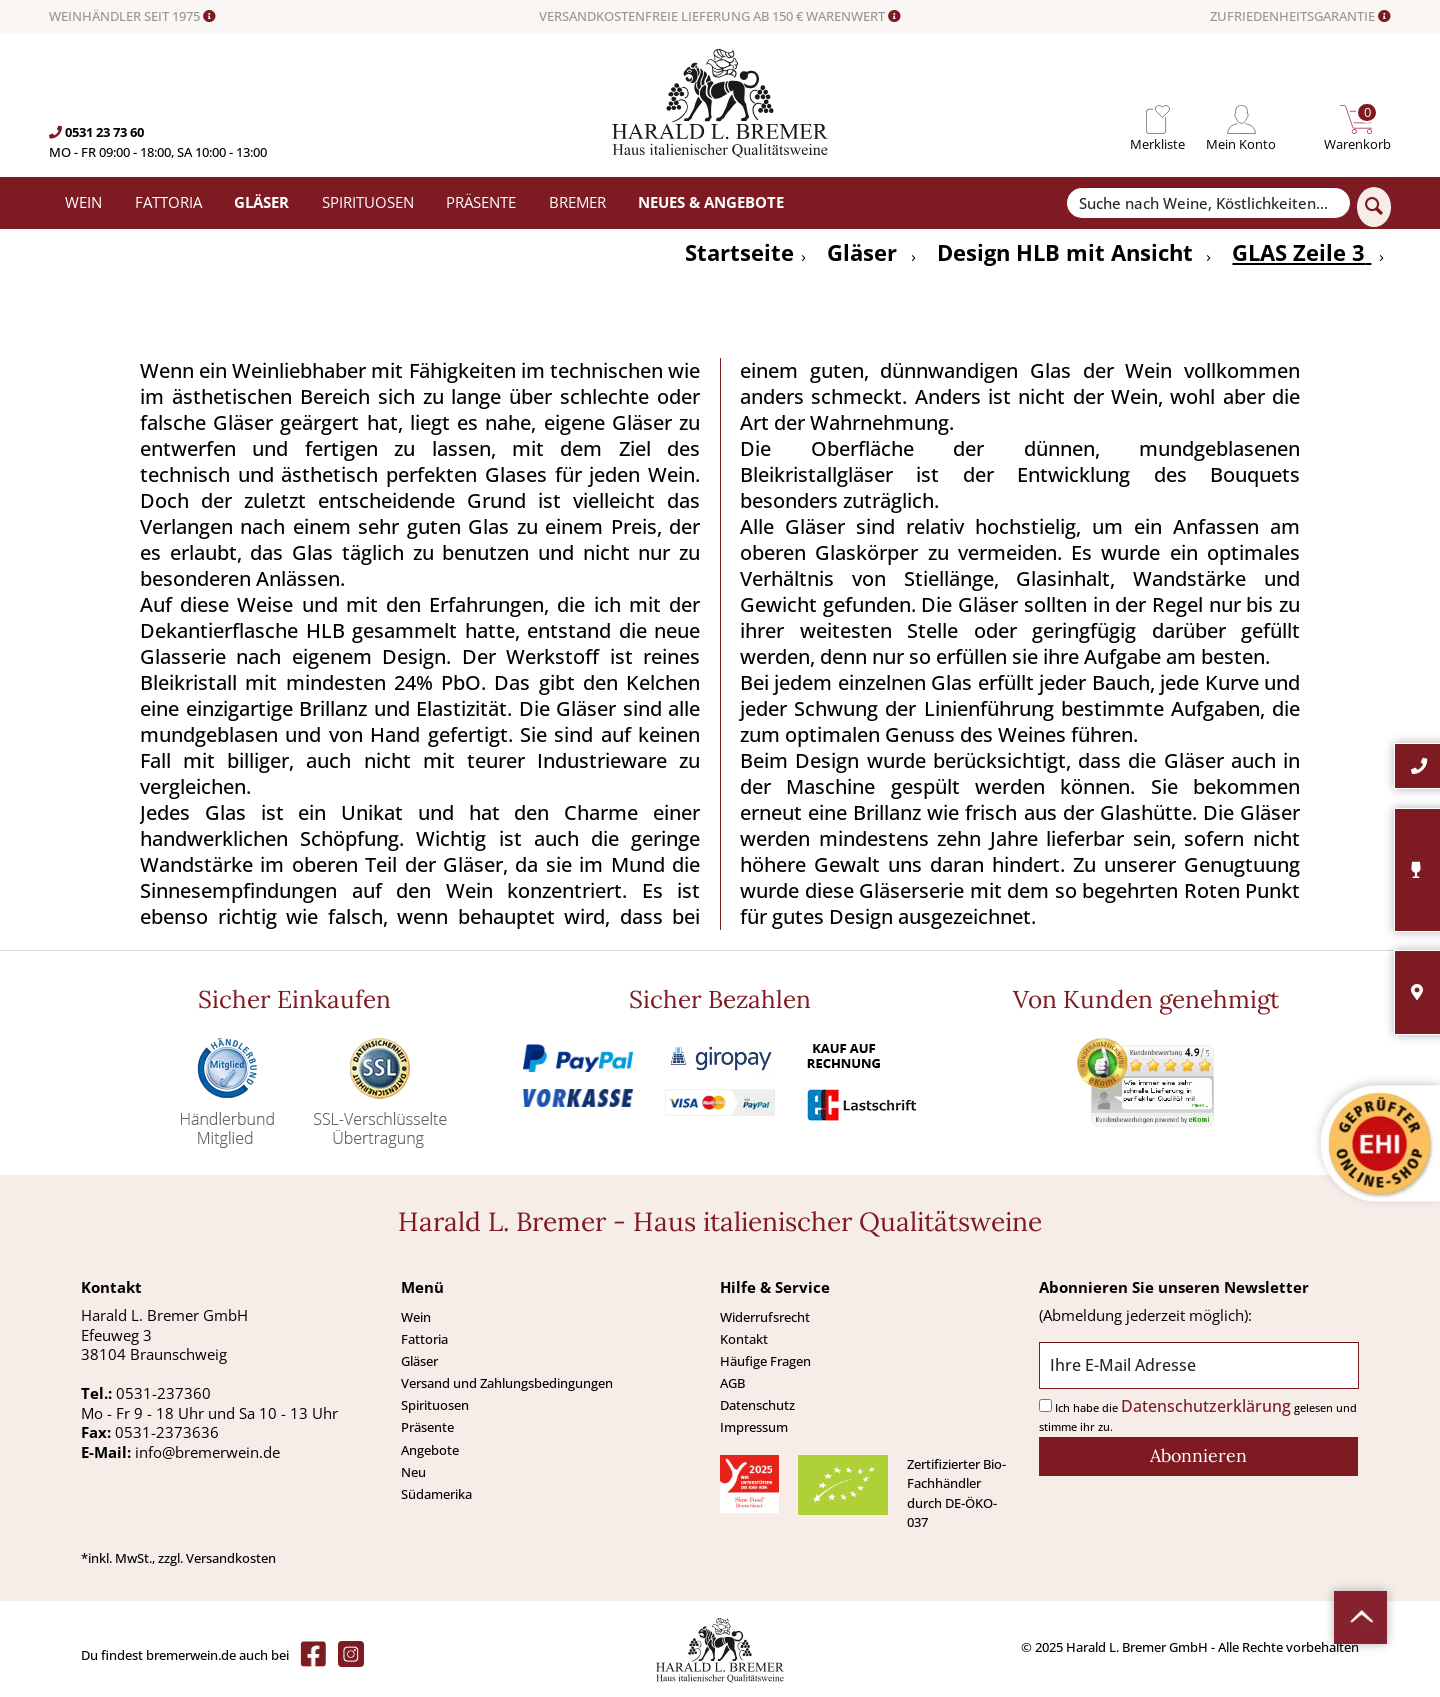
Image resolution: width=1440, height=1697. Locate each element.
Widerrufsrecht (765, 1317)
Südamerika (436, 1494)
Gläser (419, 1361)
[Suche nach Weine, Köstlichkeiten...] (1208, 203)
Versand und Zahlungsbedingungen (507, 1383)
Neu (413, 1472)
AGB (732, 1383)
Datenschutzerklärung (1206, 1406)
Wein (416, 1317)
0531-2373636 (167, 1432)
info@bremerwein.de (207, 1452)
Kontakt (744, 1339)
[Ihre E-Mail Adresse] (1198, 1365)
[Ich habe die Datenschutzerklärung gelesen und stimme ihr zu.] (1045, 1405)
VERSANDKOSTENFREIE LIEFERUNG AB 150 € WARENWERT (720, 17)
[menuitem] (1157, 119)
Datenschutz (757, 1405)
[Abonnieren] (1198, 1456)
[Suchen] (1374, 207)
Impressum (754, 1427)
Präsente (427, 1427)
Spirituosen (435, 1405)
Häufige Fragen (765, 1361)
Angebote (430, 1450)
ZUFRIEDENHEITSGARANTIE (1300, 17)
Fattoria (424, 1339)
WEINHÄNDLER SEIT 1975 (132, 17)
